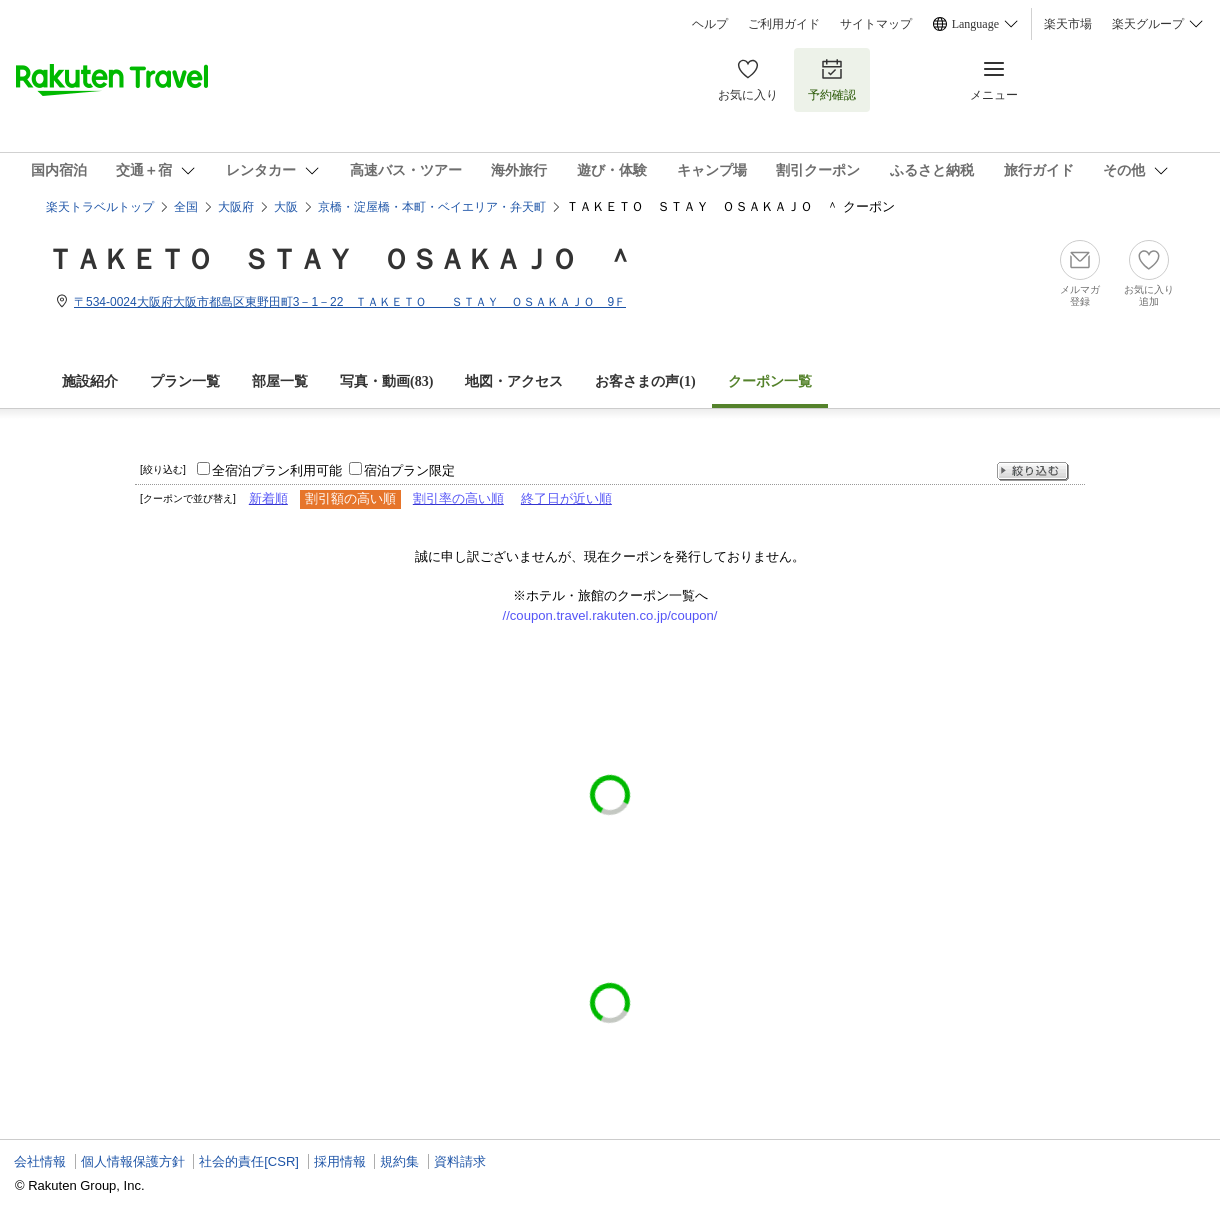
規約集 (399, 1161)
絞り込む (1033, 471)
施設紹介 (90, 381)
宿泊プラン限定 (409, 470)
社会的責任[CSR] (249, 1161)
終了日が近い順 (566, 498)
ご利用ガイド (784, 24)
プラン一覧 (185, 381)
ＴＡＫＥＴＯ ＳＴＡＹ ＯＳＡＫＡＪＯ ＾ (340, 259)
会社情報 (40, 1161)
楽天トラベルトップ (100, 207)
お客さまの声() (645, 381)
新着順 (268, 498)
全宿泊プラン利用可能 (277, 470)
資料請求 (460, 1161)
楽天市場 (1068, 24)
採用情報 (340, 1161)
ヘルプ (710, 24)
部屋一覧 (280, 381)
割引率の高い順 (458, 498)
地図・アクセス (514, 381)
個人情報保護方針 (133, 1161)
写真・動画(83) (386, 381)
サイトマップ (876, 24)
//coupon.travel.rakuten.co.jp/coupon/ (610, 615)
